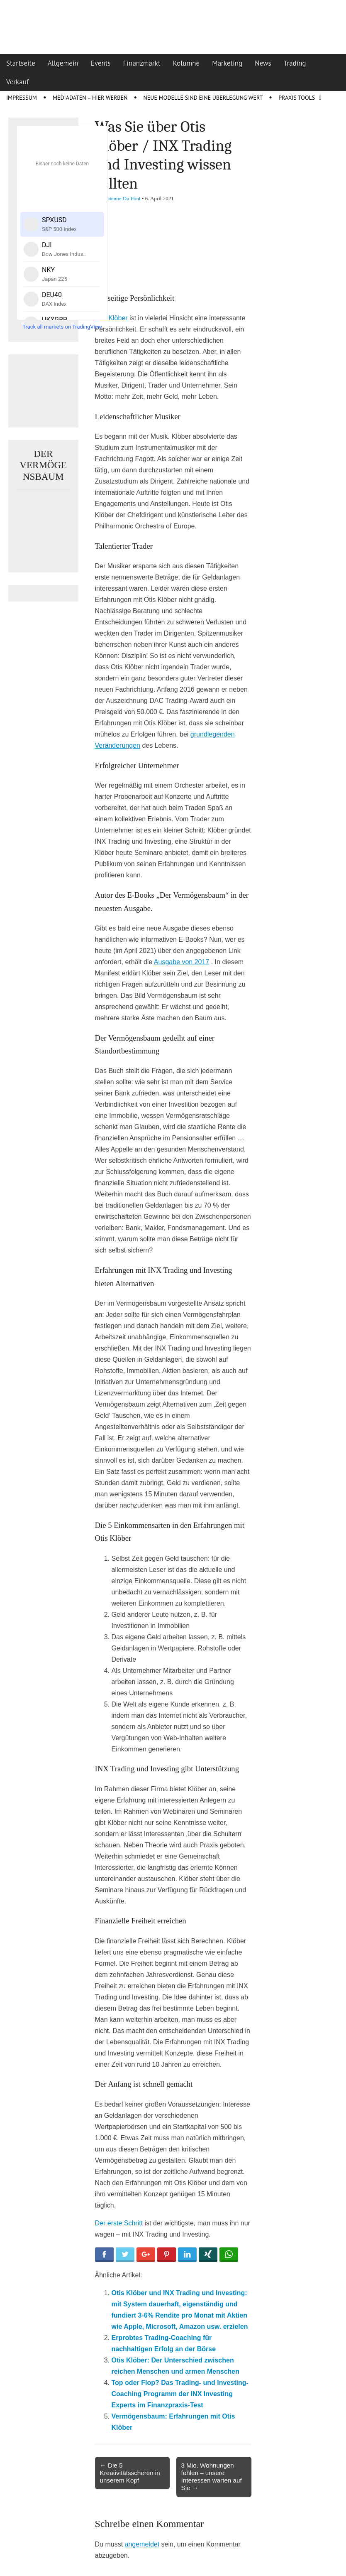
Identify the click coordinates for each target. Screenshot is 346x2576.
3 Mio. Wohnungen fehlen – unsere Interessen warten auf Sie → (211, 2477)
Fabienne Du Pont (121, 198)
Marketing (227, 63)
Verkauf (17, 81)
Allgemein (63, 63)
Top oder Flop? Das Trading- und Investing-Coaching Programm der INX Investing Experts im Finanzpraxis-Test (180, 2394)
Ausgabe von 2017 (181, 961)
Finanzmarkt (142, 63)
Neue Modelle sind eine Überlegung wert (203, 97)
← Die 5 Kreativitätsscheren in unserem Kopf (130, 2473)
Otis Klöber (111, 318)
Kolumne (186, 63)
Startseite (20, 63)
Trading (295, 63)
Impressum (21, 97)
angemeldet (142, 2544)
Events (101, 63)
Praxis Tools (296, 97)
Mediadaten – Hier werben (90, 97)
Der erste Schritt (119, 2223)
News (263, 63)
